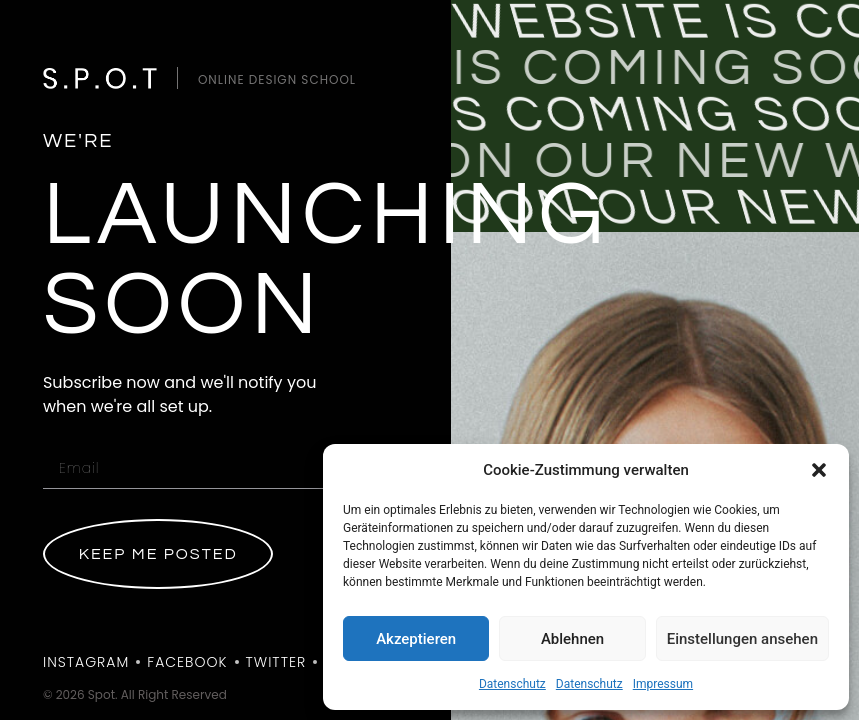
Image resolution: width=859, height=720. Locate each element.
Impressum (663, 684)
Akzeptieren (416, 639)
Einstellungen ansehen (742, 639)
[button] (819, 470)
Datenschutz (512, 684)
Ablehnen (572, 639)
